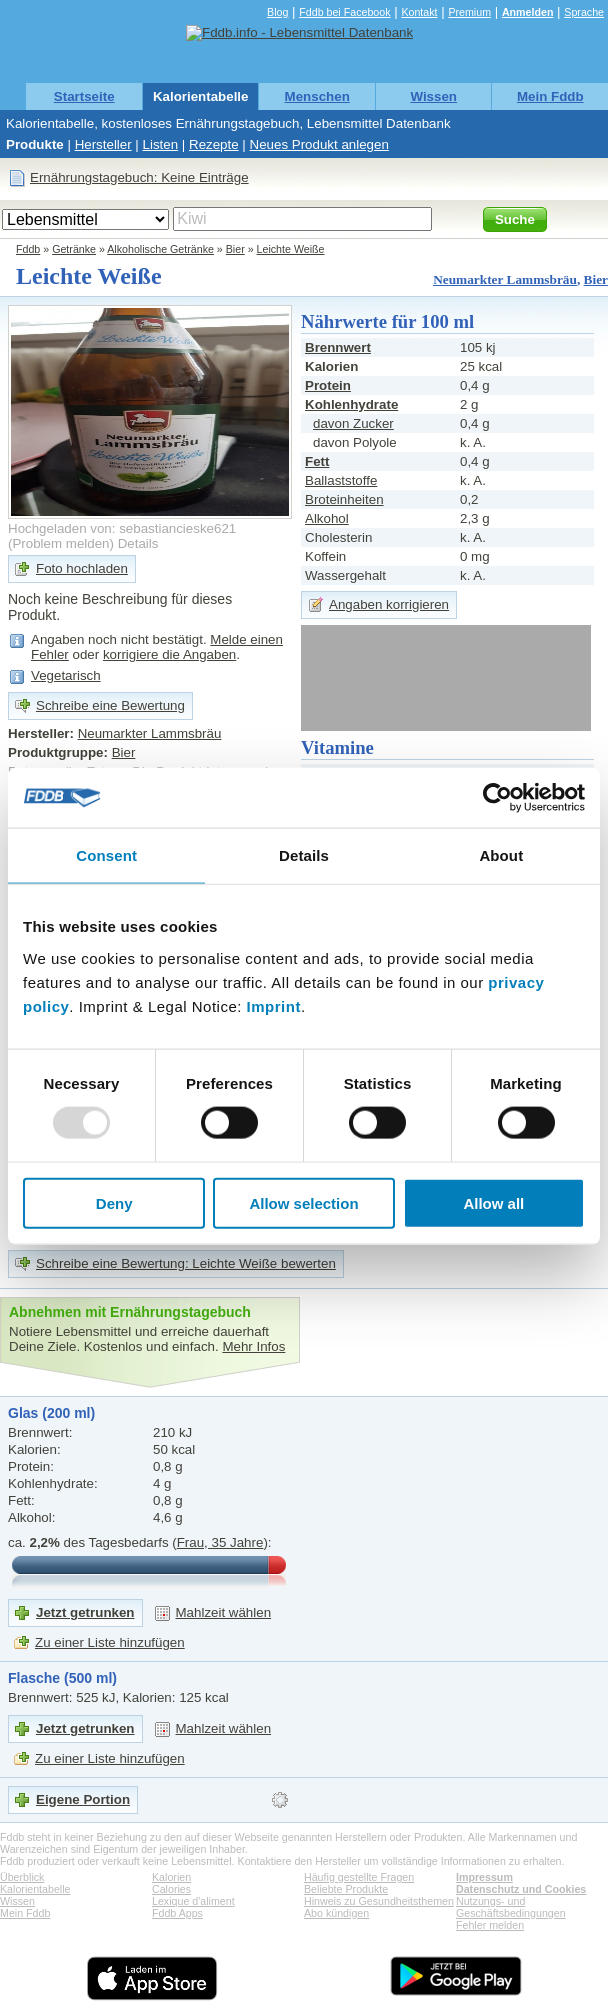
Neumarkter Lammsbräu (505, 279)
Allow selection (303, 1202)
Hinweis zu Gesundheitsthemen (379, 1901)
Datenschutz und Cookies (521, 1889)
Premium (469, 12)
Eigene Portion (83, 1799)
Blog (277, 12)
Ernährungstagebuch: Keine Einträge (139, 177)
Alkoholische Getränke (160, 249)
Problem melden (60, 543)
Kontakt (419, 12)
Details (138, 543)
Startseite (84, 96)
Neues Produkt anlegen (319, 144)
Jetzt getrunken (85, 1612)
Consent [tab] (106, 855)
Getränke (74, 249)
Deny (114, 1202)
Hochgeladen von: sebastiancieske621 (122, 528)
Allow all (493, 1202)
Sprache (584, 12)
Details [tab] (304, 855)
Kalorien (171, 1877)
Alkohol (327, 518)
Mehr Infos (253, 1346)
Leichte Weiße (291, 249)
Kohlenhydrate (351, 404)
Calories (171, 1889)
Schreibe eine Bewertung (110, 705)
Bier (235, 249)
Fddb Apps (177, 1913)
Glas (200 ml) (51, 1413)
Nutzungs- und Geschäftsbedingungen (511, 1907)
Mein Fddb (550, 96)
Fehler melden (490, 1925)
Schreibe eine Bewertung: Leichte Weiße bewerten (186, 1263)
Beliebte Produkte (346, 1889)
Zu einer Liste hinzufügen (110, 1642)
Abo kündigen (336, 1913)
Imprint (274, 1005)
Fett (317, 461)
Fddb (28, 249)
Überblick (22, 1877)
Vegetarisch (66, 675)
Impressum (484, 1877)
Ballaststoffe (341, 480)
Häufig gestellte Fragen (359, 1877)
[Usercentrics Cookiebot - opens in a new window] (497, 798)
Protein (328, 385)
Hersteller (103, 144)
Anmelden (528, 12)
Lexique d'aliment (193, 1901)
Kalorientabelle (201, 96)
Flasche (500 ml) (62, 1678)
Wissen (433, 96)
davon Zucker (353, 423)
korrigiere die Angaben (169, 654)
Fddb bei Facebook (344, 12)
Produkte (35, 144)
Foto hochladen (82, 568)
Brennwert (338, 347)
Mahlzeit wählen (224, 1612)
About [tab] (501, 855)
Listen (161, 144)
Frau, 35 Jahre (220, 1542)
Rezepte (214, 144)
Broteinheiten (344, 499)
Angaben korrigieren (389, 604)
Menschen (317, 96)
